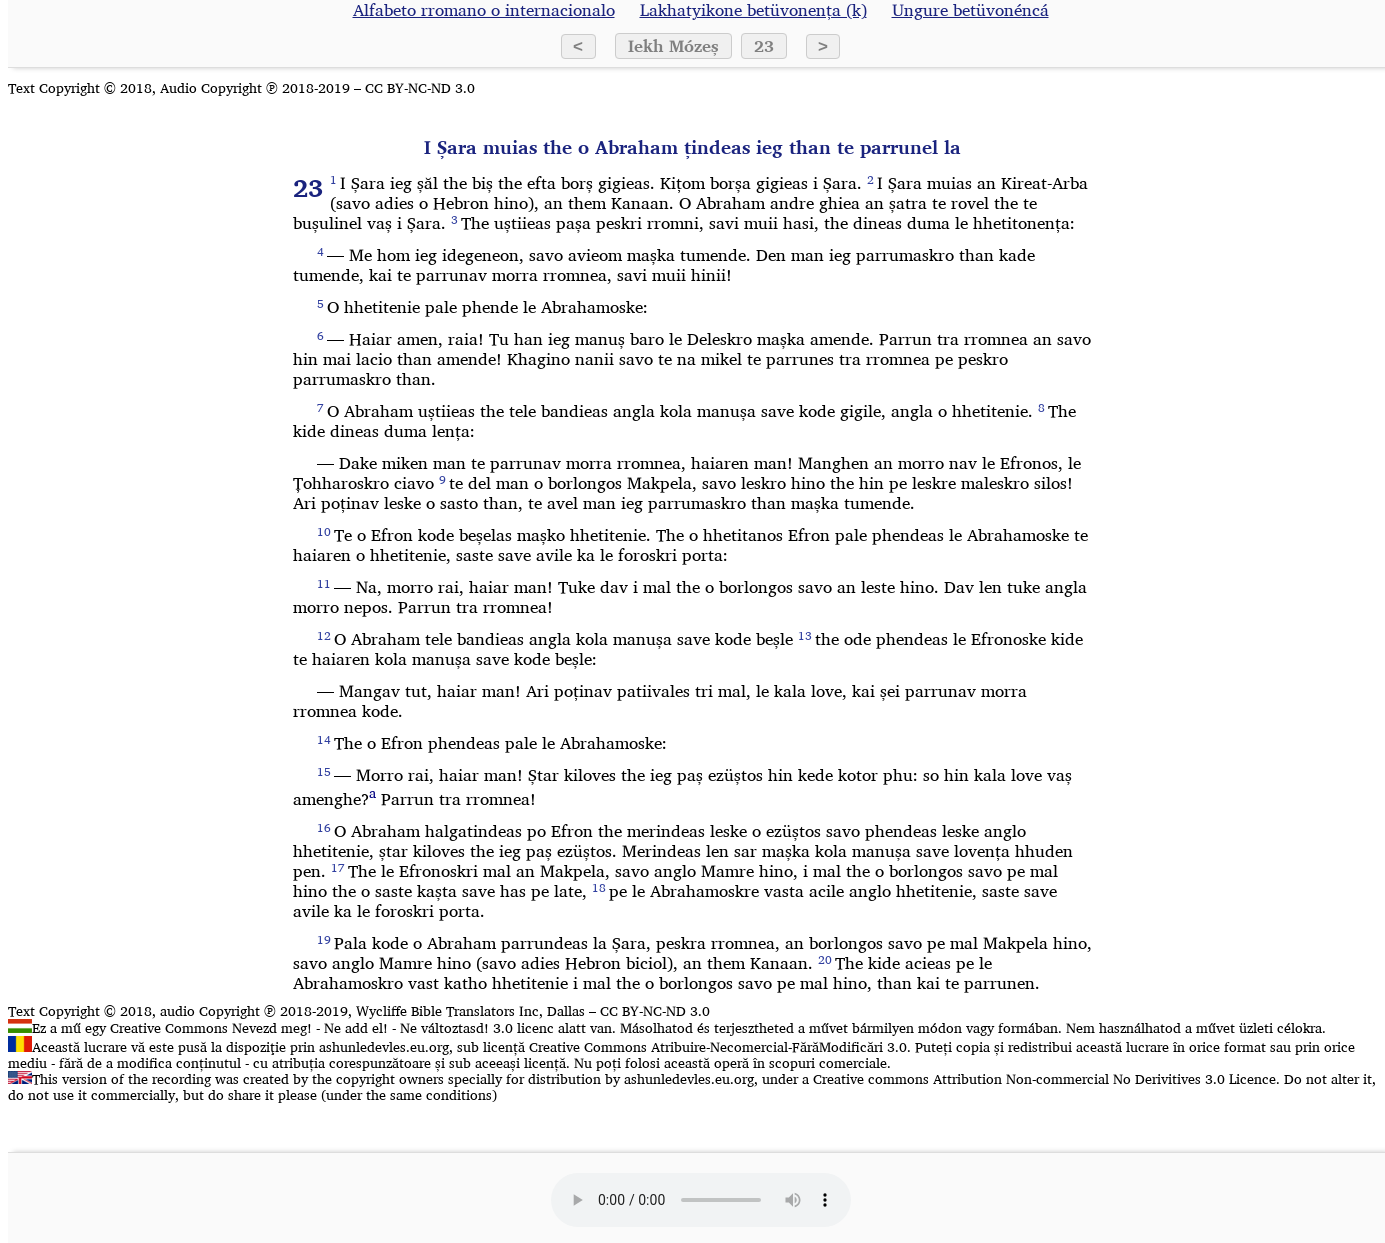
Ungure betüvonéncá (970, 10)
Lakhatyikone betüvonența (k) (753, 10)
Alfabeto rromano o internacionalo (484, 10)
